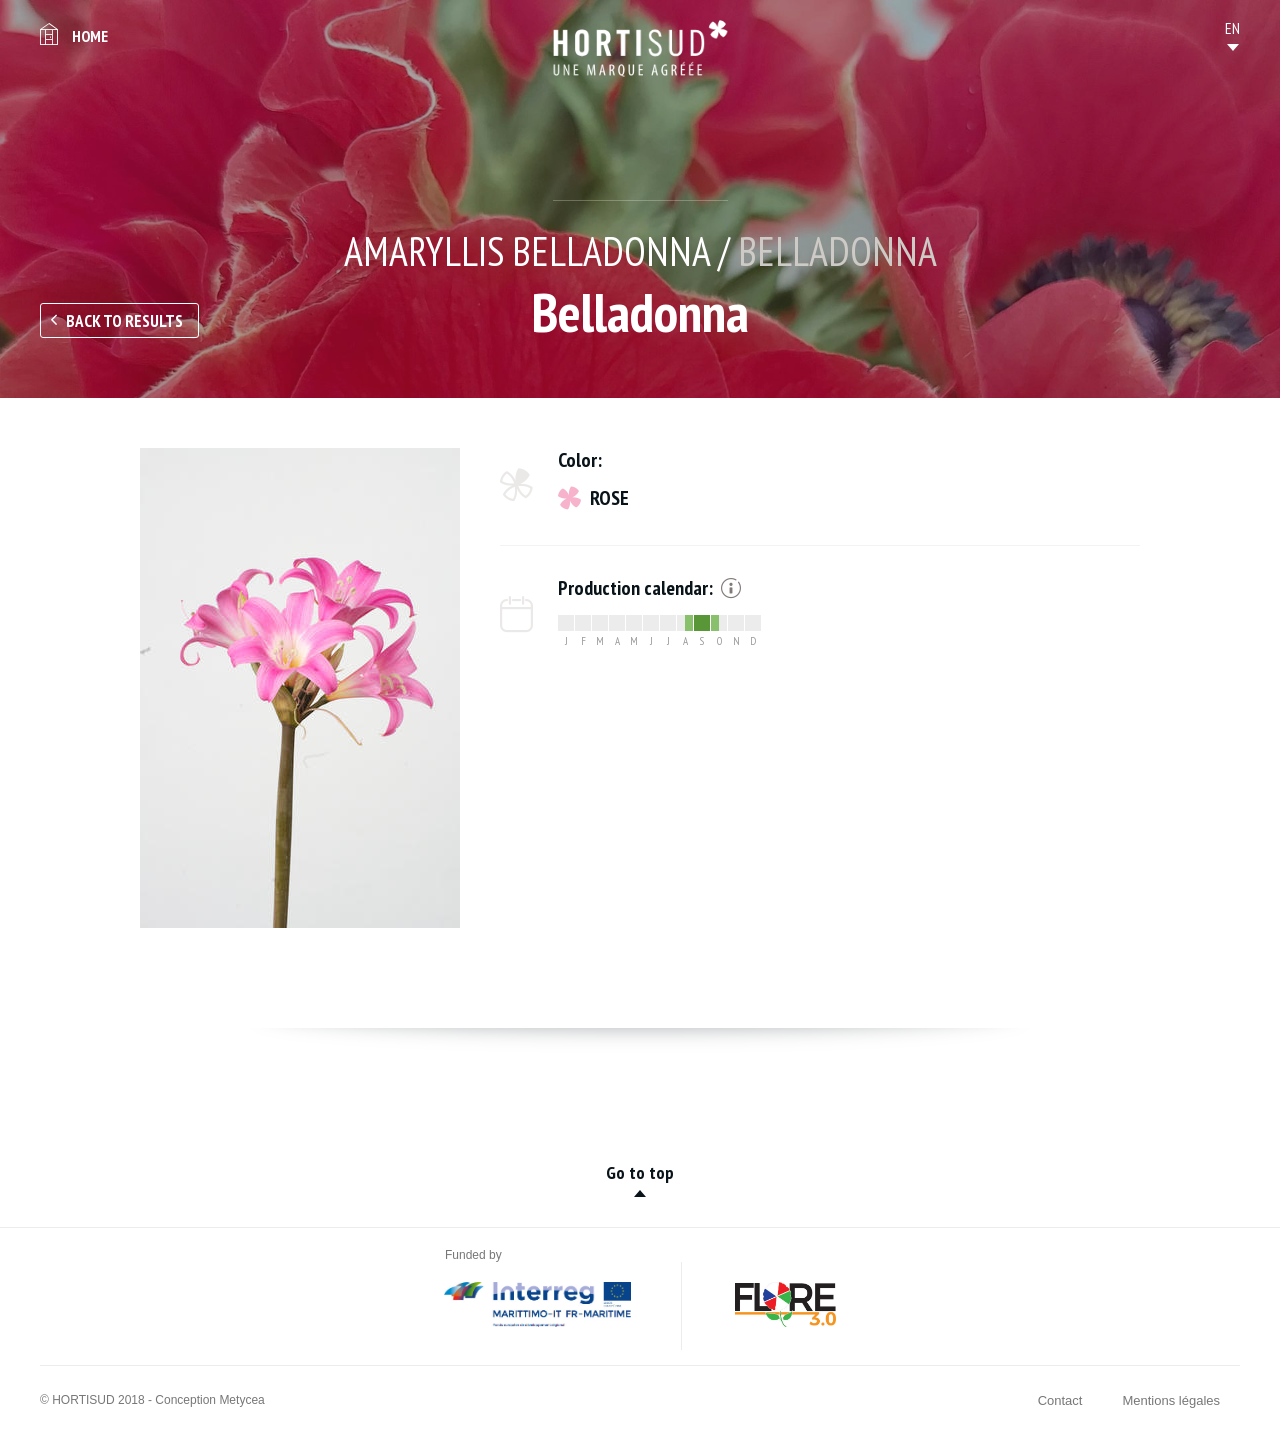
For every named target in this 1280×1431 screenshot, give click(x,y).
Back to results (124, 321)
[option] (300, 688)
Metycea (241, 1400)
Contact (1060, 1400)
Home (90, 36)
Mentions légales (1171, 1400)
